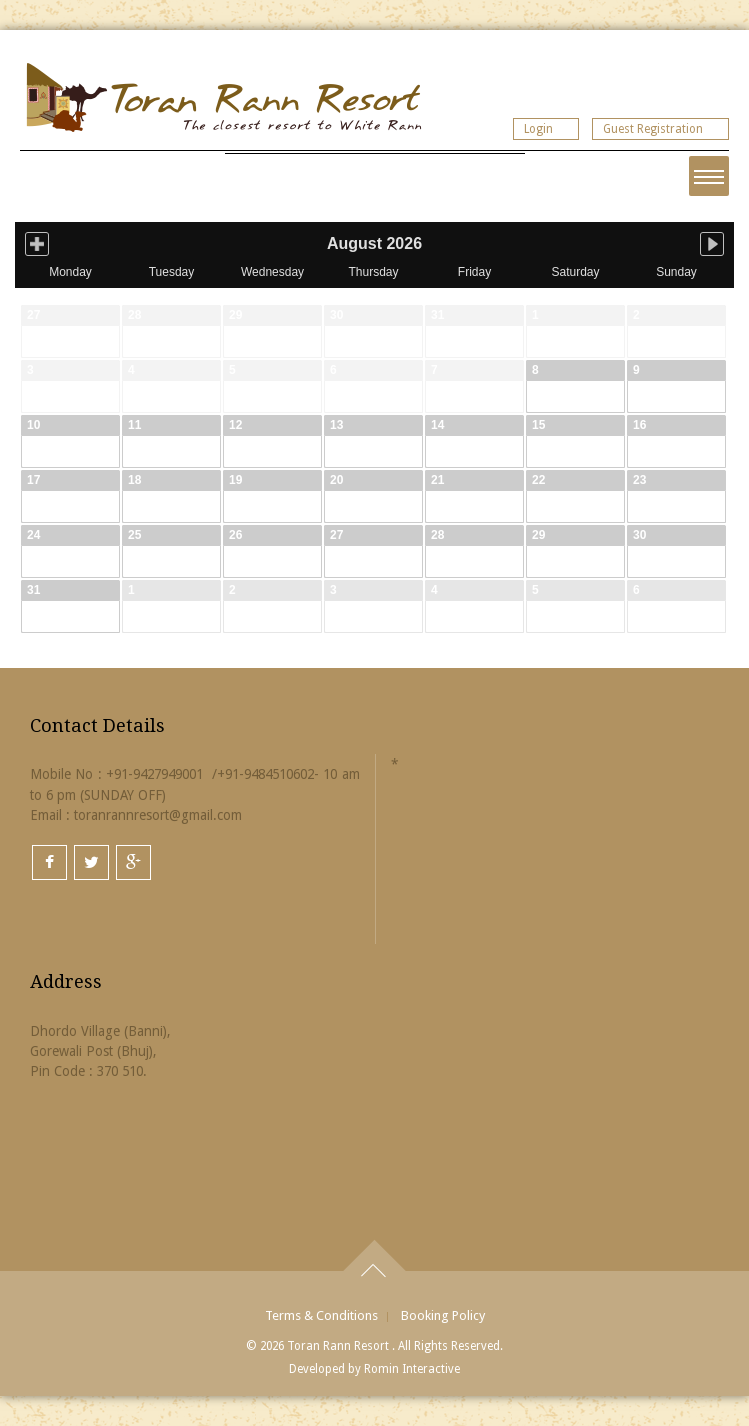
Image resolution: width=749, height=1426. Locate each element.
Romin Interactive (412, 1369)
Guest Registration (653, 129)
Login (538, 129)
